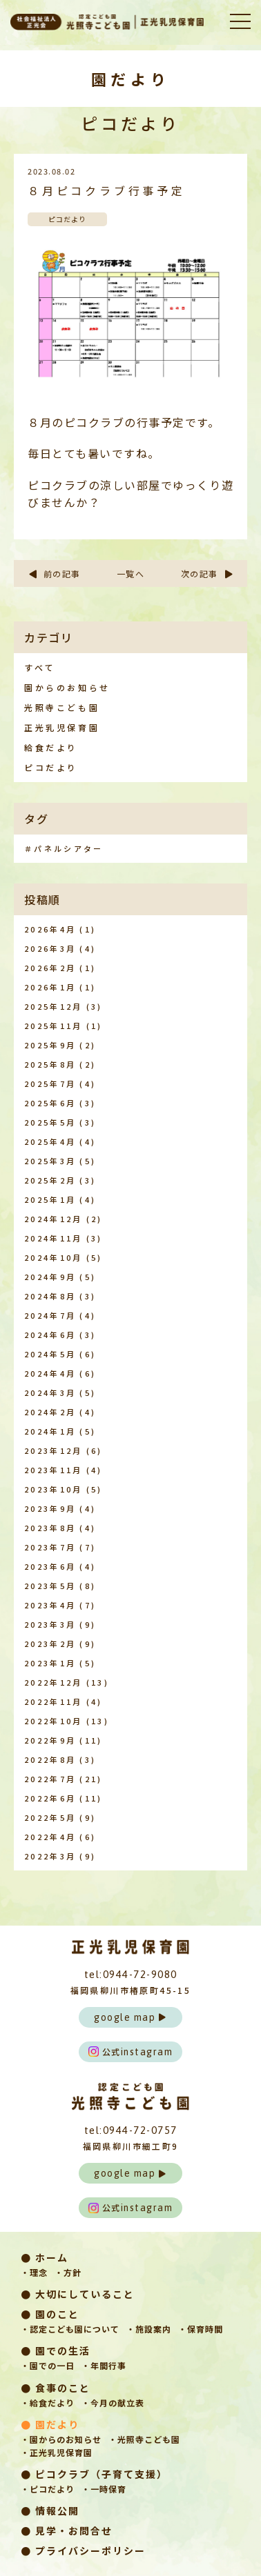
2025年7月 (50, 1083)
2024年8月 (50, 1295)
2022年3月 (50, 1855)
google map (130, 2017)
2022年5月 (50, 1817)
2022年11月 (53, 1701)
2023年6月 (50, 1566)
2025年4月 (50, 1141)
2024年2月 (50, 1411)
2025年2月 (50, 1180)
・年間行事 (103, 2365)
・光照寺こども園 (144, 2439)
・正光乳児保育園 (57, 2452)
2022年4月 (50, 1836)
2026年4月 (50, 929)
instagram (130, 2051)
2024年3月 (50, 1392)
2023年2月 (50, 1643)
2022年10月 (53, 1720)
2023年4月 (50, 1604)
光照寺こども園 (61, 707)
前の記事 (54, 573)
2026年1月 (50, 986)
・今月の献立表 (112, 2402)
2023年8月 (50, 1527)
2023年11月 (53, 1469)
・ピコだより (48, 2489)
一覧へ (131, 573)
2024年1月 (50, 1431)
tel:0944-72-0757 (130, 2130)
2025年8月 (50, 1064)
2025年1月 (50, 1199)
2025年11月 (53, 1025)
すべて (40, 667)
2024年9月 (50, 1276)
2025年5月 (50, 1122)
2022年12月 (53, 1682)
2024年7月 (50, 1315)
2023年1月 (50, 1662)
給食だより (51, 747)
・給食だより (48, 2402)
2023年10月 (53, 1489)
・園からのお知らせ (61, 2439)
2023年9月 (50, 1508)
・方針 (68, 2272)
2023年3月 (50, 1624)
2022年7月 (50, 1778)
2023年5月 (50, 1585)
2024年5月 (50, 1353)
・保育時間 (200, 2329)
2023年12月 (53, 1450)
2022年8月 (50, 1759)
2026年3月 (50, 948)
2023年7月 (50, 1546)
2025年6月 (50, 1102)
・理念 (34, 2272)
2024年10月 (53, 1257)
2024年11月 (53, 1238)
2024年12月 (53, 1218)
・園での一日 (48, 2365)
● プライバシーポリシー (83, 2550)
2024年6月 (50, 1334)
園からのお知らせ (67, 687)
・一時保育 (103, 2489)
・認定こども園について (70, 2329)
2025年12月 (53, 1006)
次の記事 (207, 573)
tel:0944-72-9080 (130, 1974)
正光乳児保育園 (61, 727)
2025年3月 (50, 1160)
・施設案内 (148, 2329)
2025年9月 (50, 1044)
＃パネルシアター (63, 848)
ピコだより (51, 767)
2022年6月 (50, 1798)
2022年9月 (50, 1740)
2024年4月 (50, 1373)
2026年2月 (50, 967)
